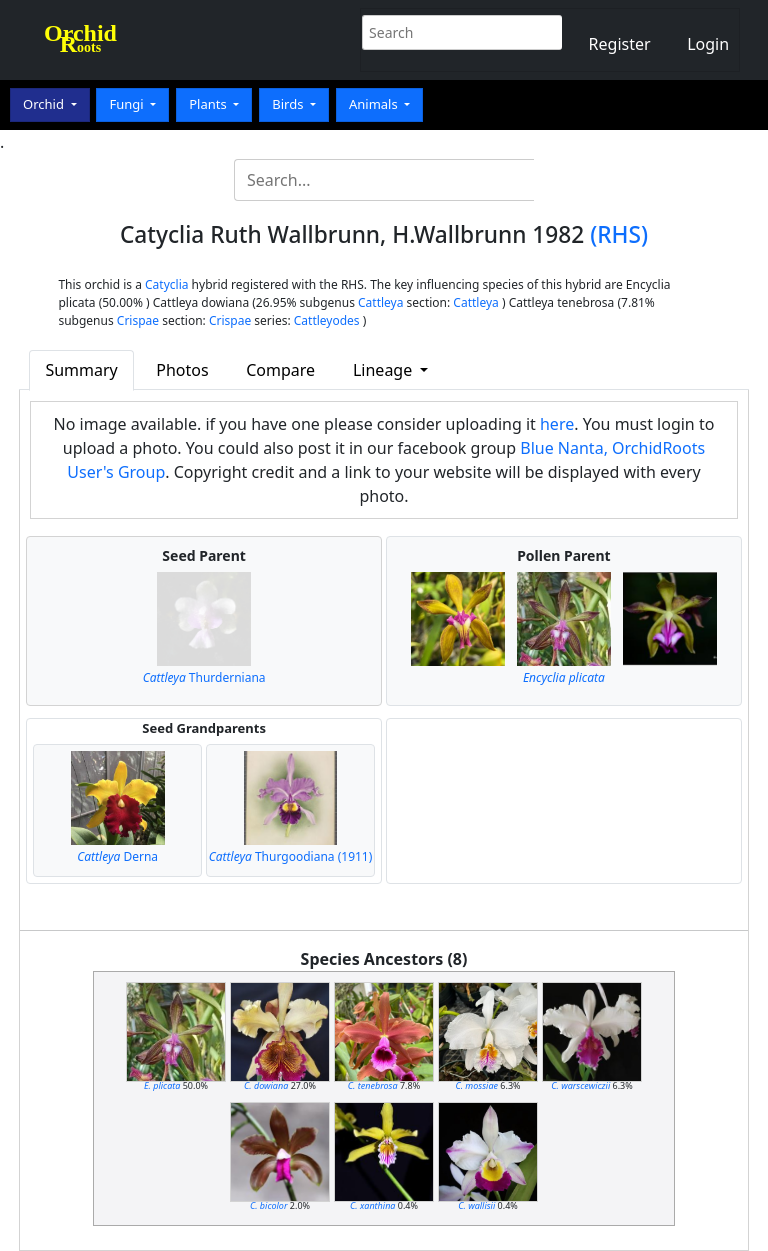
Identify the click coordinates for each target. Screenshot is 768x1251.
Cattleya (380, 302)
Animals (375, 104)
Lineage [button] (384, 370)
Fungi (128, 104)
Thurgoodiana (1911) (291, 856)
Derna (117, 856)
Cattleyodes (327, 320)
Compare (280, 370)
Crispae (138, 320)
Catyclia (166, 284)
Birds (289, 104)
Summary (81, 370)
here (557, 424)
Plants (209, 104)
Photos (182, 370)
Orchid (45, 104)
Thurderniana (204, 677)
